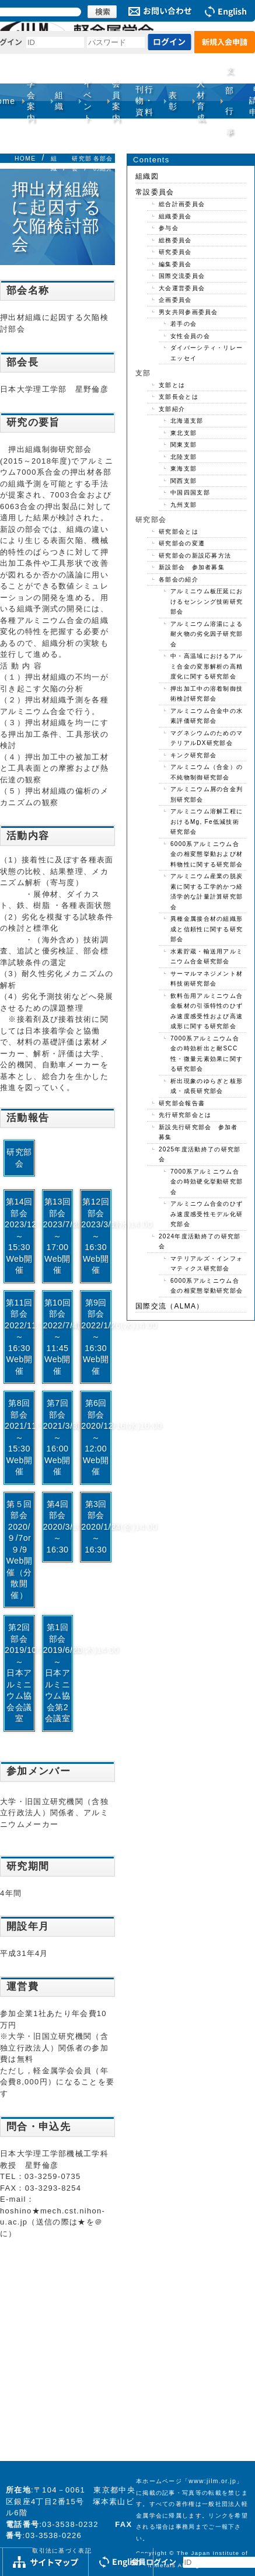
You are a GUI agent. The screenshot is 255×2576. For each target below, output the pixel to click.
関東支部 (183, 444)
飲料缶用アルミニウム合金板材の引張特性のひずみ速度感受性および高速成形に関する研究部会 (206, 1011)
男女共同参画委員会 (188, 312)
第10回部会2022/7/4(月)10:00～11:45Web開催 (58, 1337)
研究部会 (19, 1157)
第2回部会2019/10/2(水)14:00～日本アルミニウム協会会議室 (20, 1673)
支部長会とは (178, 397)
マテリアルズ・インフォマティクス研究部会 (206, 1263)
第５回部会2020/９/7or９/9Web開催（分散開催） (19, 1549)
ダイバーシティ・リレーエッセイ (206, 352)
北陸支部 (183, 457)
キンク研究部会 (193, 755)
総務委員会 (175, 240)
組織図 (147, 176)
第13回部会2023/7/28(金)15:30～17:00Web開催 (58, 1236)
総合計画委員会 (182, 204)
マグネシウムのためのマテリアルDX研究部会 (206, 738)
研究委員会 (175, 252)
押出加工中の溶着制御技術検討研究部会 (206, 693)
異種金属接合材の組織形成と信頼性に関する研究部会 (206, 928)
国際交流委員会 (182, 276)
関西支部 (183, 481)
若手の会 (183, 324)
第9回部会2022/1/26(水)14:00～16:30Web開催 (96, 1337)
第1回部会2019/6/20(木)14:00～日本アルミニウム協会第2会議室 (58, 1673)
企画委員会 (175, 300)
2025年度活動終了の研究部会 (199, 1154)
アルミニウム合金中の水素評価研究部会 (206, 716)
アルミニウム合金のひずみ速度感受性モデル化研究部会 (206, 1213)
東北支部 (183, 433)
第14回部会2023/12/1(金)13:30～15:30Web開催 (20, 1236)
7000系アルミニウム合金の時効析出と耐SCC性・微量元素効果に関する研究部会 (206, 1054)
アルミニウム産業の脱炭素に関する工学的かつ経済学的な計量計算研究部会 (206, 891)
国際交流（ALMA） (169, 1306)
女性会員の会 (190, 336)
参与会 (169, 228)
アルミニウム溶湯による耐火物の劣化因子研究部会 (206, 634)
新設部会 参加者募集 (192, 567)
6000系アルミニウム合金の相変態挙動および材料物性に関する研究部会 (206, 854)
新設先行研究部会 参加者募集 (198, 1132)
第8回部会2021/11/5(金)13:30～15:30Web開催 (20, 1437)
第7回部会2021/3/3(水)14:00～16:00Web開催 (58, 1437)
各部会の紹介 (178, 579)
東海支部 (183, 468)
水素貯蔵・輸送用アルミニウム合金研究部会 (206, 956)
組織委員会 (175, 216)
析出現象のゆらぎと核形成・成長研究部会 (206, 1086)
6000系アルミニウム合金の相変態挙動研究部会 (206, 1285)
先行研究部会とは (185, 1115)
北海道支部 (187, 420)
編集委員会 (175, 264)
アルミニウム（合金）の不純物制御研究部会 (206, 772)
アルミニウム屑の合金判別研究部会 (206, 794)
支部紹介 (172, 409)
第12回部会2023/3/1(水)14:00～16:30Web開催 (96, 1236)
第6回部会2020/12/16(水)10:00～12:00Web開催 (96, 1437)
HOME (25, 158)
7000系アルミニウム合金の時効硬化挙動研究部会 (206, 1181)
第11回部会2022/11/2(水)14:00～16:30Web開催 (20, 1337)
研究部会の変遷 (182, 543)
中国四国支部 (190, 492)
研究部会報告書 (182, 1103)
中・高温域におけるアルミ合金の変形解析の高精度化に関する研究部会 (206, 666)
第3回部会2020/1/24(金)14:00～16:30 (96, 1526)
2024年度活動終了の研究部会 (199, 1241)
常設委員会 (154, 192)
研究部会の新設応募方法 (195, 555)
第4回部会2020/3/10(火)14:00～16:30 (58, 1526)
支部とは (172, 385)
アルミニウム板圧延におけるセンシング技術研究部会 (206, 601)
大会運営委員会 (182, 288)
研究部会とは (178, 531)
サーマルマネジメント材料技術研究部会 (206, 978)
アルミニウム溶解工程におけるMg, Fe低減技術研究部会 (206, 821)
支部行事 (229, 100)
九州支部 (183, 505)
